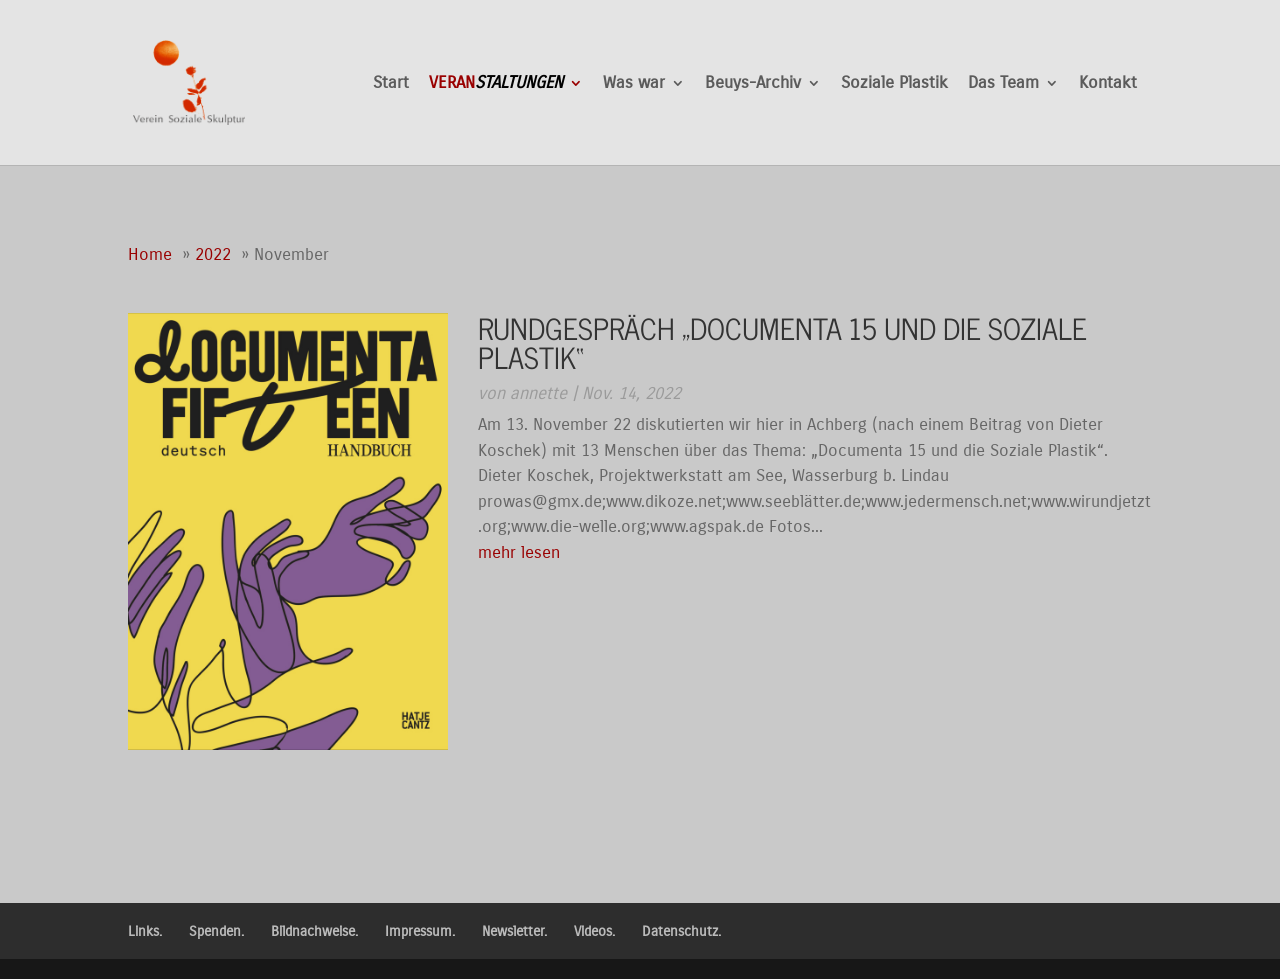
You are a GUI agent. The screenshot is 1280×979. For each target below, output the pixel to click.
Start (391, 84)
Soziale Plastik (894, 84)
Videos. (594, 931)
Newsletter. (514, 931)
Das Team (1003, 84)
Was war (634, 84)
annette (538, 393)
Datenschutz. (681, 931)
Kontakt (1108, 84)
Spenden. (216, 931)
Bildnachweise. (314, 931)
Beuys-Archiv (753, 84)
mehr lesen (519, 552)
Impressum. (420, 931)
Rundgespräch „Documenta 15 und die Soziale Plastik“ (782, 342)
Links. (145, 931)
